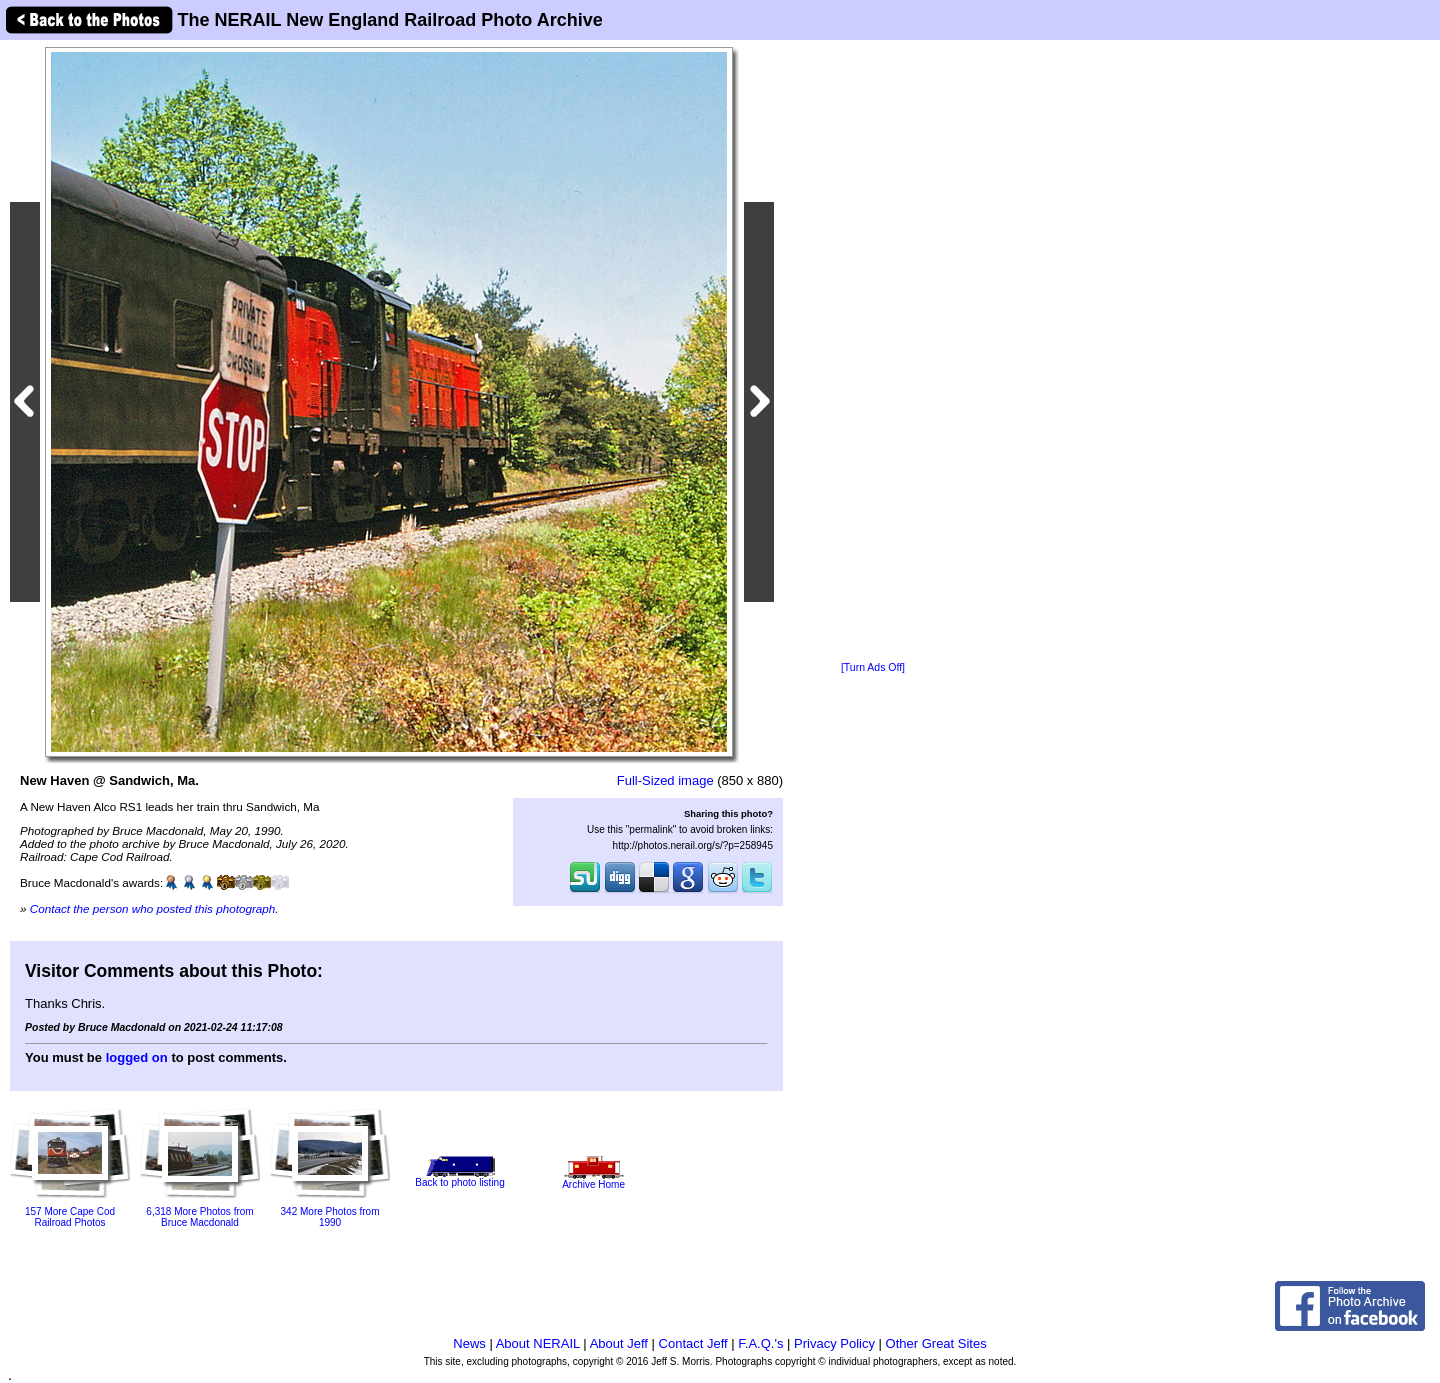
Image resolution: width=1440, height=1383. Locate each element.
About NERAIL (538, 1343)
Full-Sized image (665, 780)
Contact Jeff (693, 1343)
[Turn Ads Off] (873, 667)
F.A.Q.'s (760, 1343)
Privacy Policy (834, 1343)
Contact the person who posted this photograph (153, 908)
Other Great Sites (936, 1343)
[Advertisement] (873, 352)
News (469, 1343)
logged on (137, 1057)
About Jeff (619, 1343)
